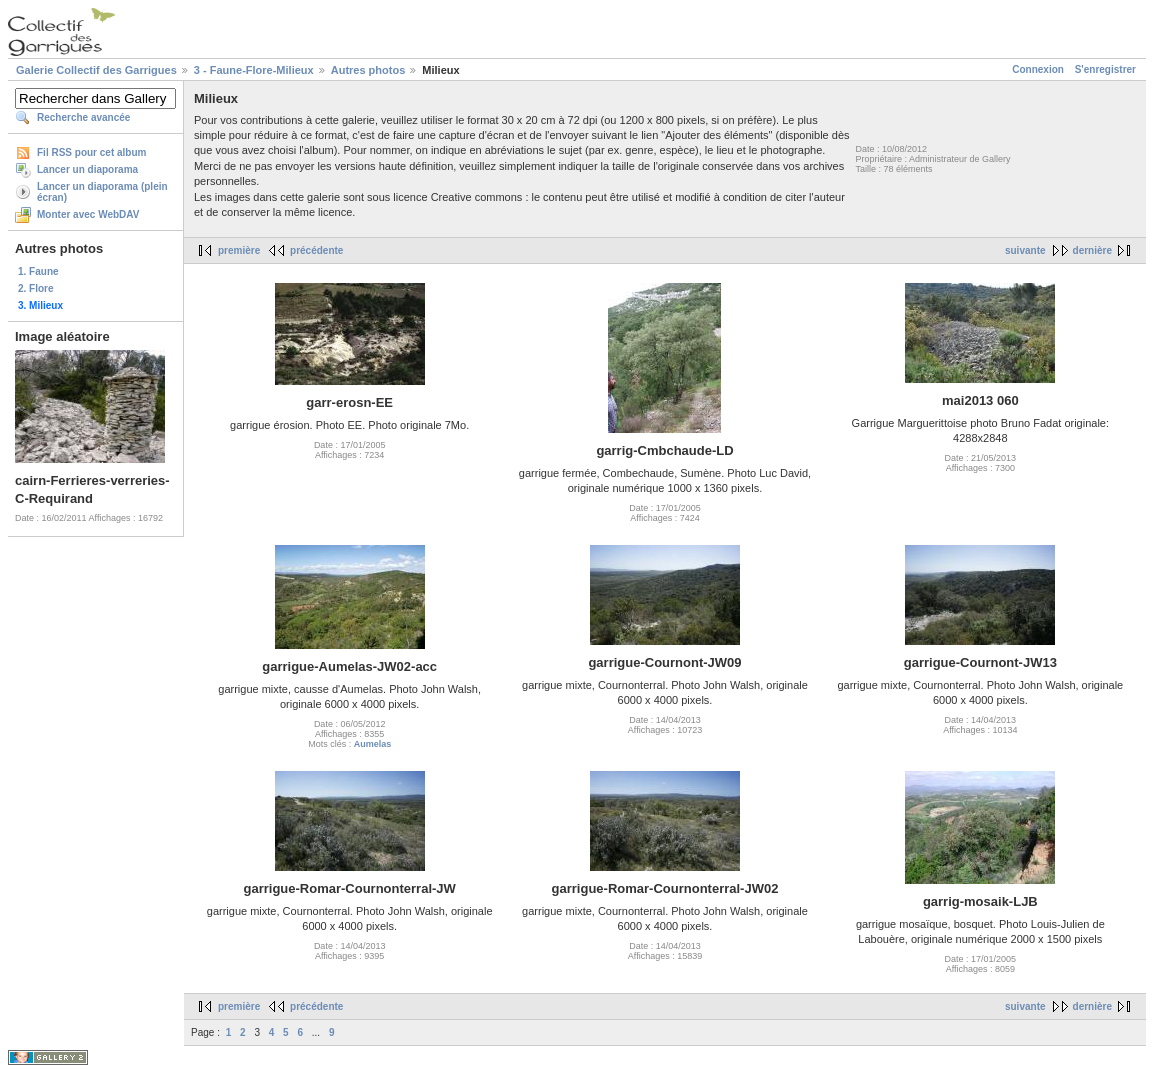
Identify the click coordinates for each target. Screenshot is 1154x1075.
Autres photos (368, 70)
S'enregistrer (1105, 69)
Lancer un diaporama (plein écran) (102, 192)
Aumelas (373, 744)
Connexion (1038, 69)
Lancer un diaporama (87, 169)
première (239, 250)
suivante (1025, 250)
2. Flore (36, 288)
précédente (316, 250)
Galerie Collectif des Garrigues (96, 70)
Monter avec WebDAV (88, 214)
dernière (1092, 250)
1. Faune (38, 271)
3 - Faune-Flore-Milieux (254, 70)
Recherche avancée (83, 117)
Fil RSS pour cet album (91, 152)
